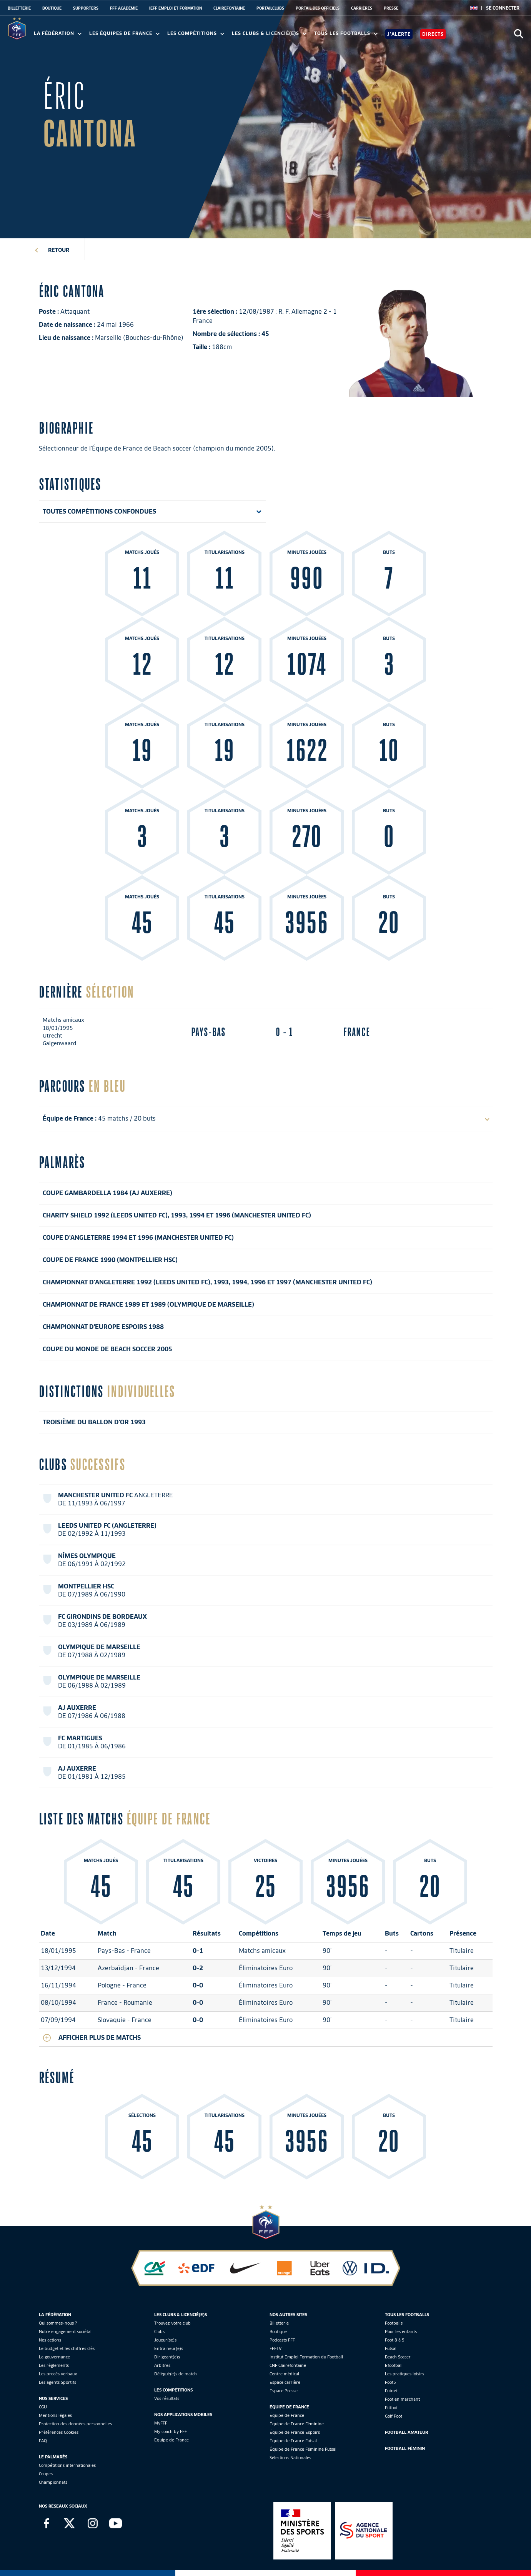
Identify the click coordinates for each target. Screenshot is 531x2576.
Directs (433, 34)
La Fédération (58, 33)
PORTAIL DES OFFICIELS (318, 8)
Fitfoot (391, 2407)
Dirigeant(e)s (167, 2357)
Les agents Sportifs (57, 2382)
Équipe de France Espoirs (295, 2432)
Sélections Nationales (290, 2457)
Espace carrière (285, 2382)
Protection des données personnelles (75, 2423)
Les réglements (54, 2365)
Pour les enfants (401, 2331)
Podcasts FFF (282, 2340)
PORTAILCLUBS (270, 8)
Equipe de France (171, 2440)
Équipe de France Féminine (297, 2423)
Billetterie (279, 2323)
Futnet (391, 2390)
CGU (43, 2407)
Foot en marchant (402, 2399)
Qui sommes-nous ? (58, 2323)
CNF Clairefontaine (288, 2365)
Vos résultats (166, 2398)
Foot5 (390, 2382)
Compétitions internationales (67, 2465)
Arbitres (162, 2365)
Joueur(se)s (165, 2340)
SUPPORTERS (85, 8)
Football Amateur (406, 2432)
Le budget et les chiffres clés (67, 2348)
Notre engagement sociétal (65, 2331)
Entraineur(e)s (168, 2348)
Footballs (394, 2323)
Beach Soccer (398, 2357)
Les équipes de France (124, 33)
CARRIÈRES (361, 8)
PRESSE (391, 8)
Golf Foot (393, 2416)
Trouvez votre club (172, 2323)
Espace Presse (284, 2390)
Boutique (278, 2331)
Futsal (390, 2348)
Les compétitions (195, 33)
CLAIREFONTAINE (229, 8)
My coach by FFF (170, 2431)
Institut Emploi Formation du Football (306, 2357)
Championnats (53, 2482)
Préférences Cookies (58, 2432)
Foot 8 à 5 (394, 2340)
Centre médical (284, 2373)
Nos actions (50, 2340)
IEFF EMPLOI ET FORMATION (175, 8)
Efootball (394, 2365)
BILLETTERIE (19, 8)
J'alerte (399, 34)
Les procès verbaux (58, 2373)
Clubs (159, 2331)
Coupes (46, 2473)
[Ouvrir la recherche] (518, 33)
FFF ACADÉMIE (124, 8)
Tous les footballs (346, 33)
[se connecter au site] (502, 8)
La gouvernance (54, 2357)
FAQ (43, 2440)
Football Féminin (405, 2448)
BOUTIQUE (52, 8)
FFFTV (275, 2348)
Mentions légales (55, 2415)
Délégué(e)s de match (175, 2373)
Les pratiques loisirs (404, 2373)
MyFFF (160, 2423)
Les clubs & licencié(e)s (269, 33)
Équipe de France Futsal (293, 2440)
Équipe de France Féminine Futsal (303, 2449)
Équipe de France (287, 2415)
